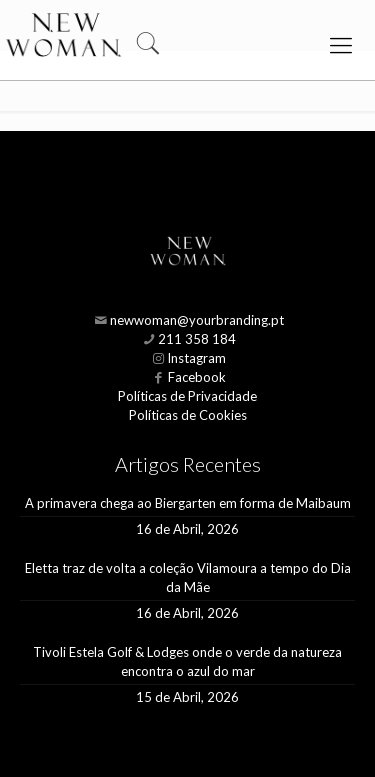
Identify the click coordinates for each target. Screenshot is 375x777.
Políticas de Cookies (188, 415)
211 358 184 (197, 339)
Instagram (196, 358)
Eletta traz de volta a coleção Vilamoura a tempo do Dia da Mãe (188, 577)
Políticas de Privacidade (187, 396)
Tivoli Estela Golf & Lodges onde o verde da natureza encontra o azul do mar (187, 661)
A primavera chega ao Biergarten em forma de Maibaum (188, 503)
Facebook (197, 377)
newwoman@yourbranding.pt (197, 320)
